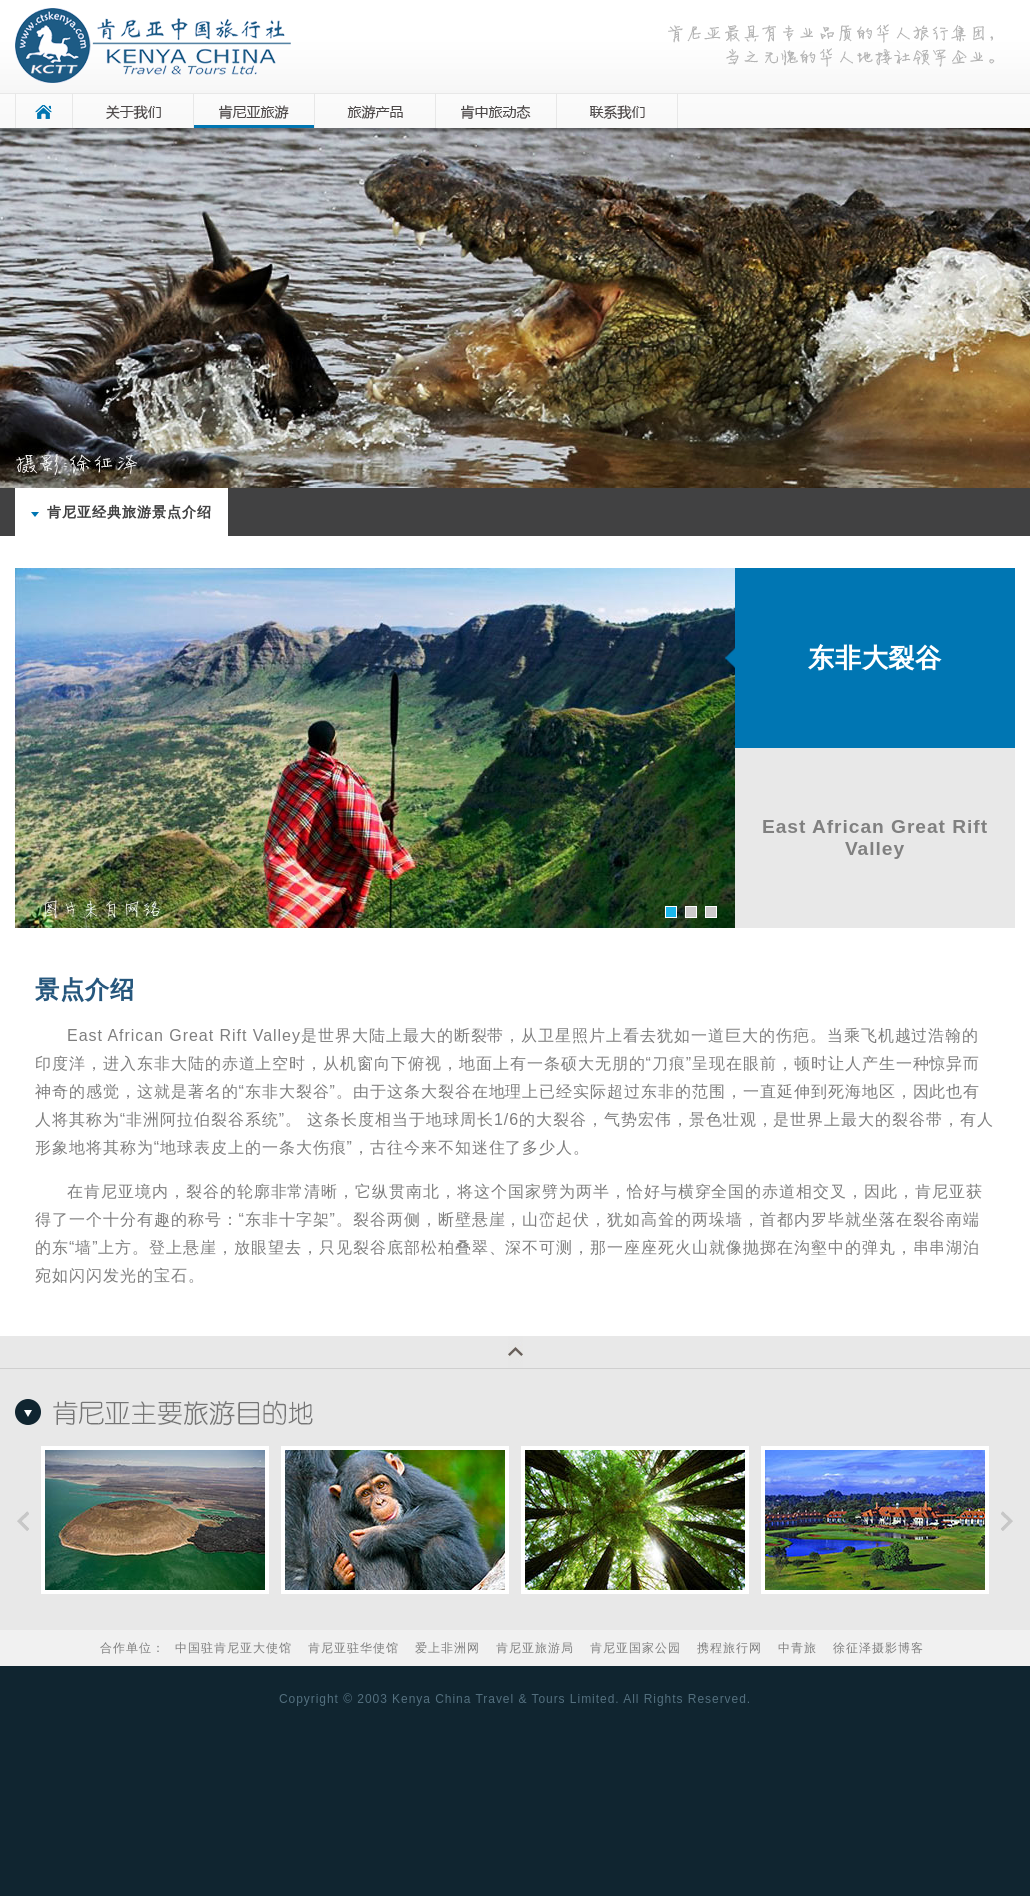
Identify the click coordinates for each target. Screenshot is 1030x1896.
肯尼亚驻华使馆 (353, 1648)
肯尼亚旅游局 (535, 1648)
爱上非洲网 (447, 1648)
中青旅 (797, 1648)
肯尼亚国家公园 (635, 1648)
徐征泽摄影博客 (878, 1648)
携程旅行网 (729, 1648)
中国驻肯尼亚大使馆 (233, 1648)
